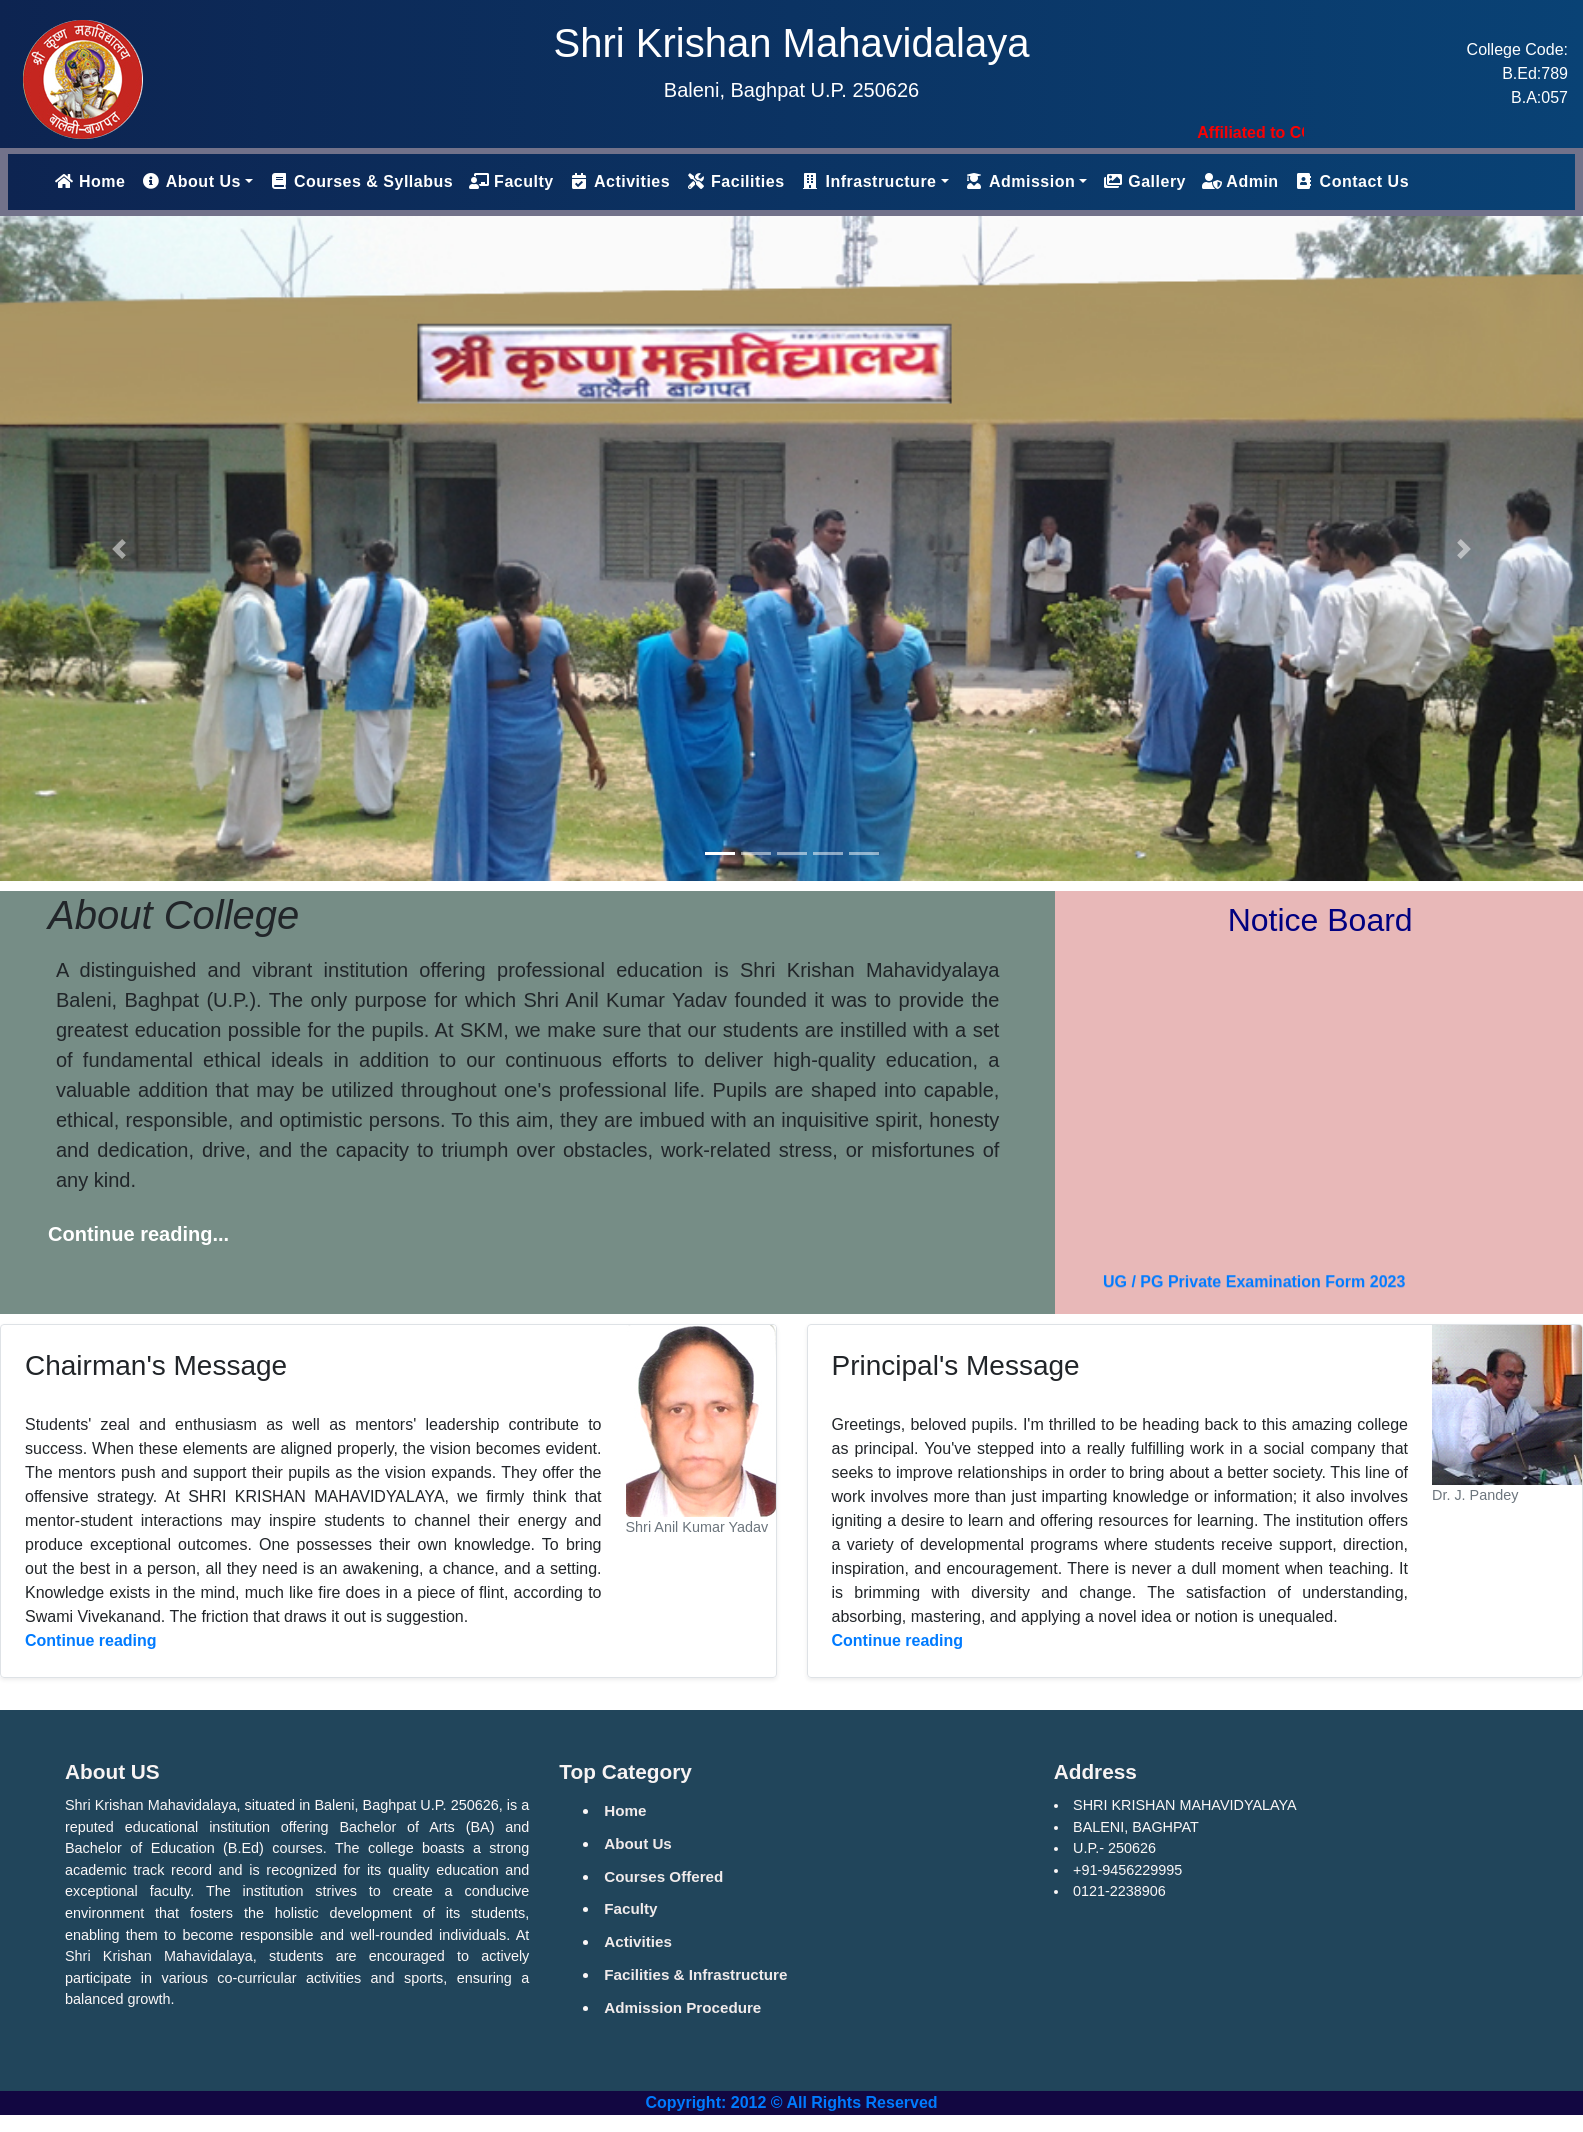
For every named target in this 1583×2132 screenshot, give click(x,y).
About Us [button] (190, 181)
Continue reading (91, 1640)
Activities (620, 181)
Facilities (735, 181)
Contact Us (1352, 181)
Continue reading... (138, 1234)
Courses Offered (663, 1876)
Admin (1240, 181)
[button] (118, 548)
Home (93, 179)
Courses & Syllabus (361, 181)
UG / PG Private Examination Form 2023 (1254, 1290)
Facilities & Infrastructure (695, 1974)
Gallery (1144, 181)
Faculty (511, 181)
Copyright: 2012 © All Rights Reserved (791, 2102)
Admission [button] (1020, 181)
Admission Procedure (682, 2007)
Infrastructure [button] (869, 181)
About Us (638, 1843)
